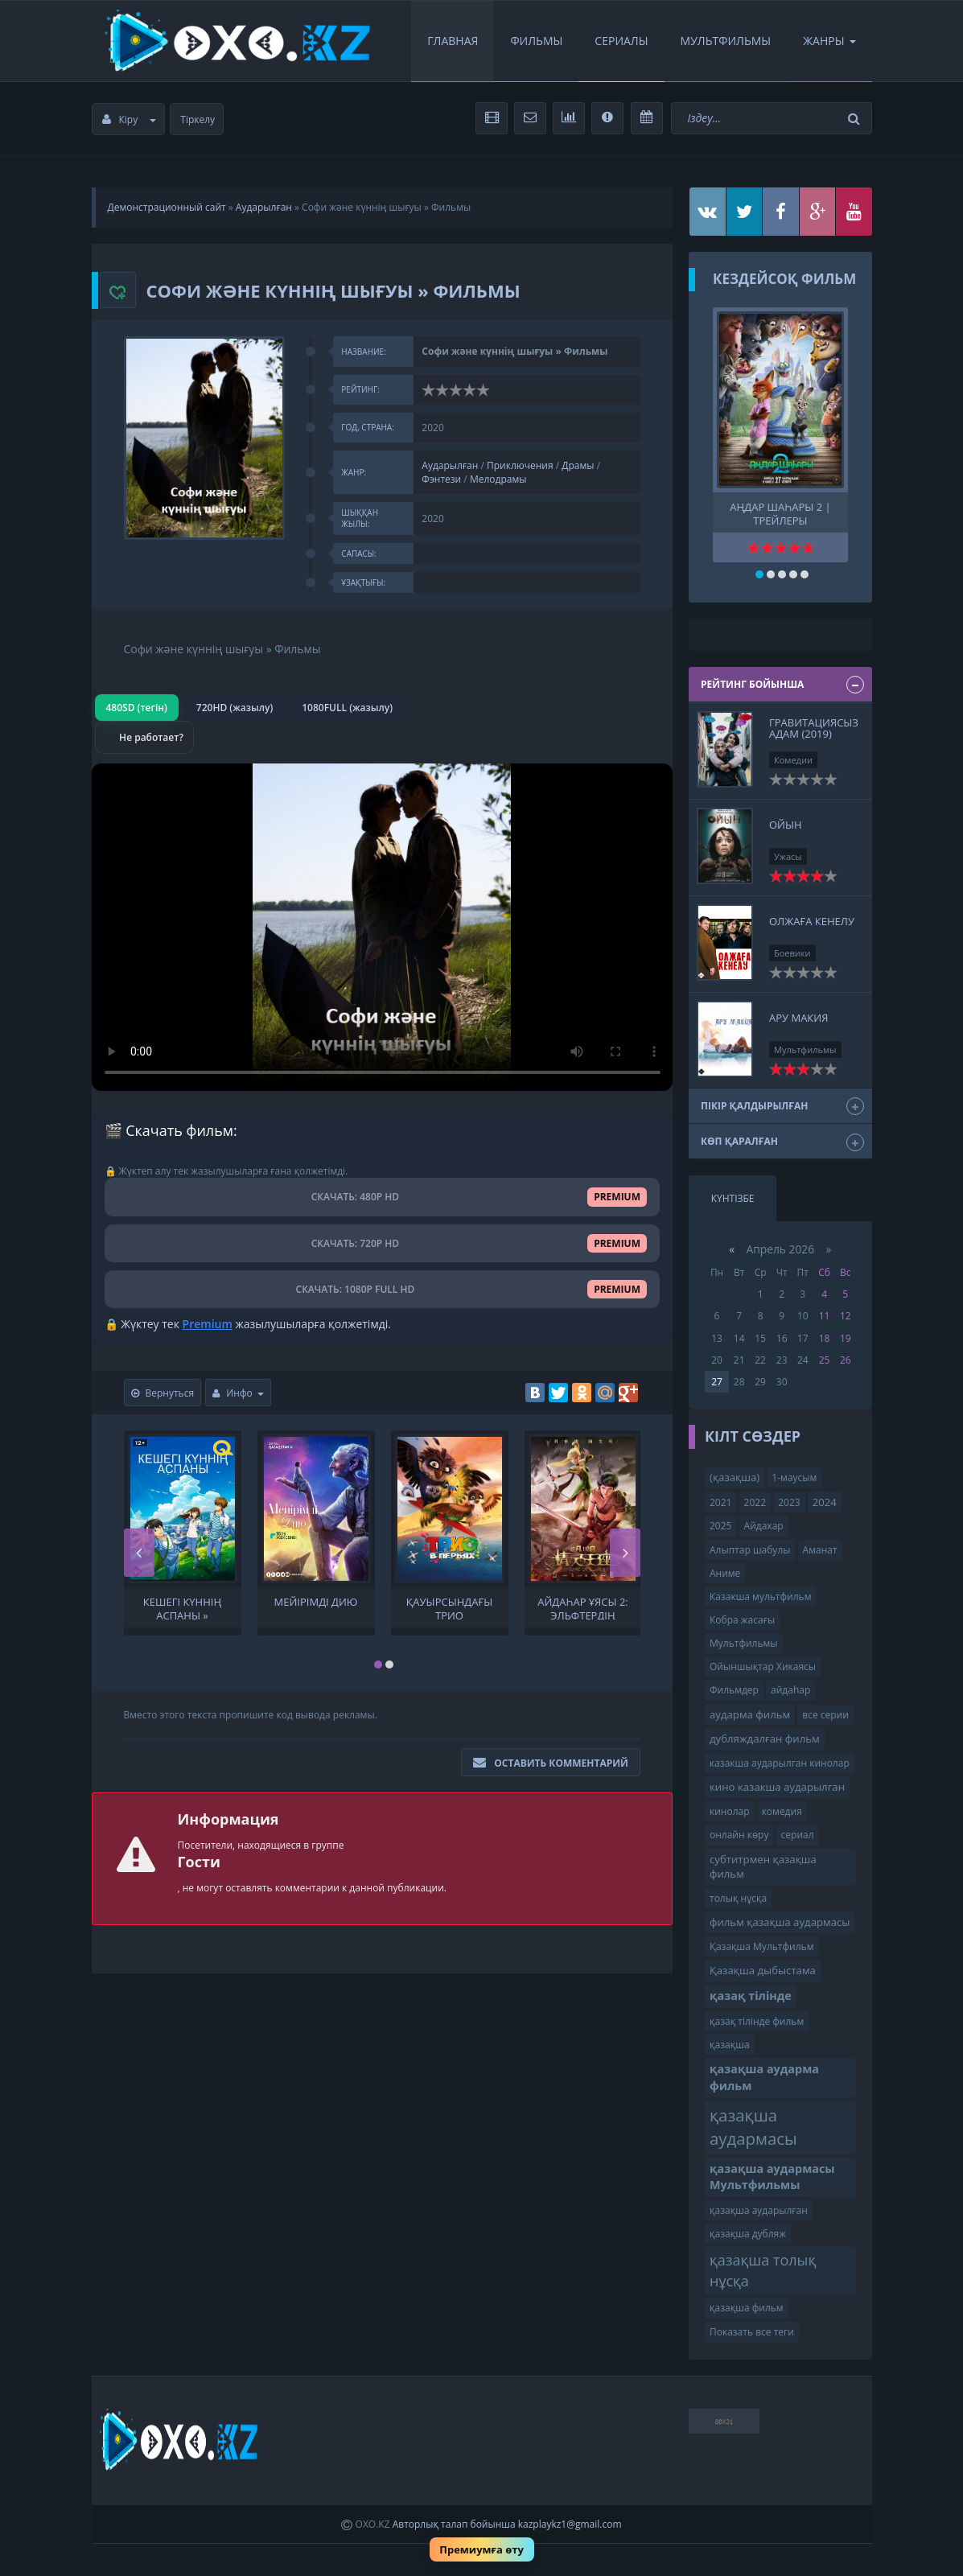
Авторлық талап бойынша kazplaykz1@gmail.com (507, 2524)
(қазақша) (734, 1477)
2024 (825, 1502)
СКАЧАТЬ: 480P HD (382, 1196)
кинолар (730, 1811)
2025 (720, 1526)
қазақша (730, 2044)
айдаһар (790, 1690)
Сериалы (621, 40)
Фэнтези (441, 479)
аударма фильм (750, 1714)
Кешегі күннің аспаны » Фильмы (182, 1607)
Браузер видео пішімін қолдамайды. (382, 926)
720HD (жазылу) (234, 707)
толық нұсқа (738, 1898)
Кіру (129, 119)
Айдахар (764, 1526)
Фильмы (536, 40)
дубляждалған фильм (765, 1738)
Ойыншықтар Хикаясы (763, 1666)
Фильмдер (734, 1690)
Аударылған (264, 207)
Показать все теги (752, 2332)
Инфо (238, 1393)
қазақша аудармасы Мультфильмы (772, 2177)
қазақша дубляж (748, 2234)
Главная (452, 40)
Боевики (792, 953)
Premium (208, 1323)
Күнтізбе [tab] (733, 1198)
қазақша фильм (747, 2308)
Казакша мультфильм (760, 1596)
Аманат (820, 1550)
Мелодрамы (498, 479)
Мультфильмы (726, 40)
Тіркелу (197, 119)
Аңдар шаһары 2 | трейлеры (780, 512)
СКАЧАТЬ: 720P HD (382, 1243)
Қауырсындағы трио (449, 1607)
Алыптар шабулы (750, 1550)
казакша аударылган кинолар (780, 1763)
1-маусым (794, 1477)
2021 (720, 1502)
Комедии (793, 760)
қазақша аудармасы (753, 2127)
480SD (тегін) (136, 707)
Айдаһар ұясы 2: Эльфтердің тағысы (582, 1607)
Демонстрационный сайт (167, 207)
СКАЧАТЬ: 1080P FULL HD (382, 1289)
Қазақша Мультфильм (761, 1946)
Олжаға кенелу (811, 921)
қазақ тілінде (751, 1995)
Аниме (725, 1573)
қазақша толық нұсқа (763, 2270)
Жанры (829, 40)
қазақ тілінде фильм (757, 2021)
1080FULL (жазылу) (347, 707)
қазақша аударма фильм (764, 2077)
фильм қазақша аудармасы (780, 1922)
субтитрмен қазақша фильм (763, 1867)
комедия (782, 1811)
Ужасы (788, 856)
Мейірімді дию (316, 1602)
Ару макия (798, 1017)
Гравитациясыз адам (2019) (813, 728)
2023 (789, 1502)
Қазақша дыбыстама (763, 1970)
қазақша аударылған (759, 2210)
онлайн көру (739, 1834)
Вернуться (163, 1393)
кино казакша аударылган (777, 1787)
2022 (755, 1502)
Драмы (578, 465)
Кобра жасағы (742, 1620)
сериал (797, 1834)
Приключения (520, 465)
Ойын (785, 824)
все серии (825, 1715)
